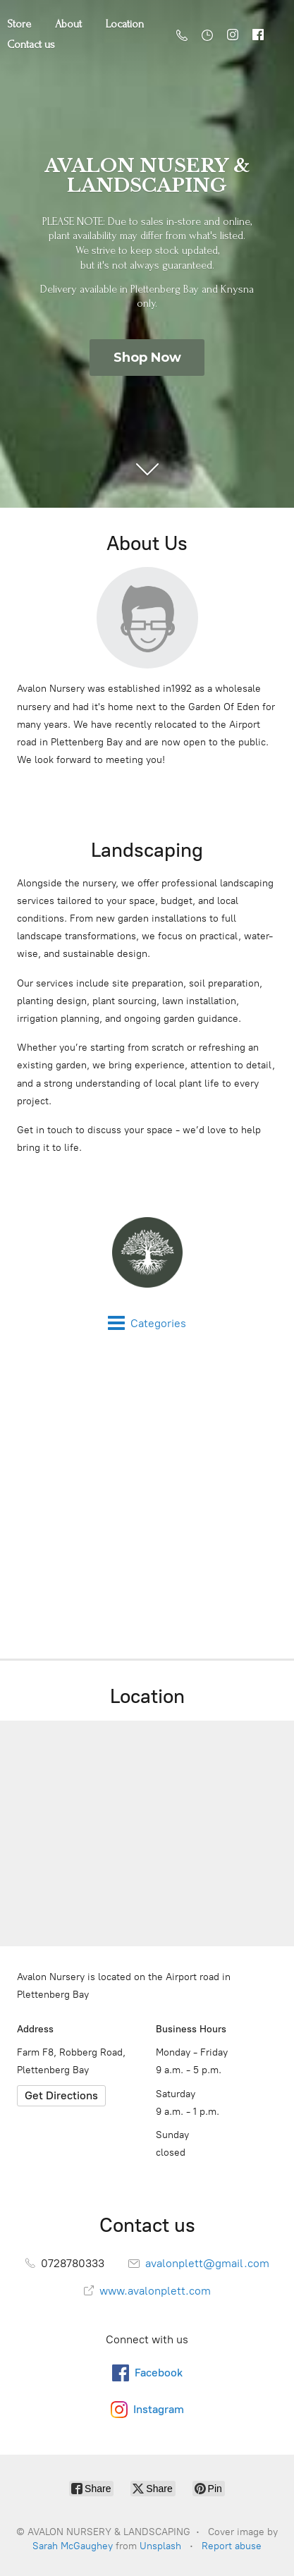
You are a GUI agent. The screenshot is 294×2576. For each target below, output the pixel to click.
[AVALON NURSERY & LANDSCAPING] (147, 1252)
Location (125, 24)
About (68, 24)
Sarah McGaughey (72, 2546)
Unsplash (160, 2546)
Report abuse (232, 2546)
